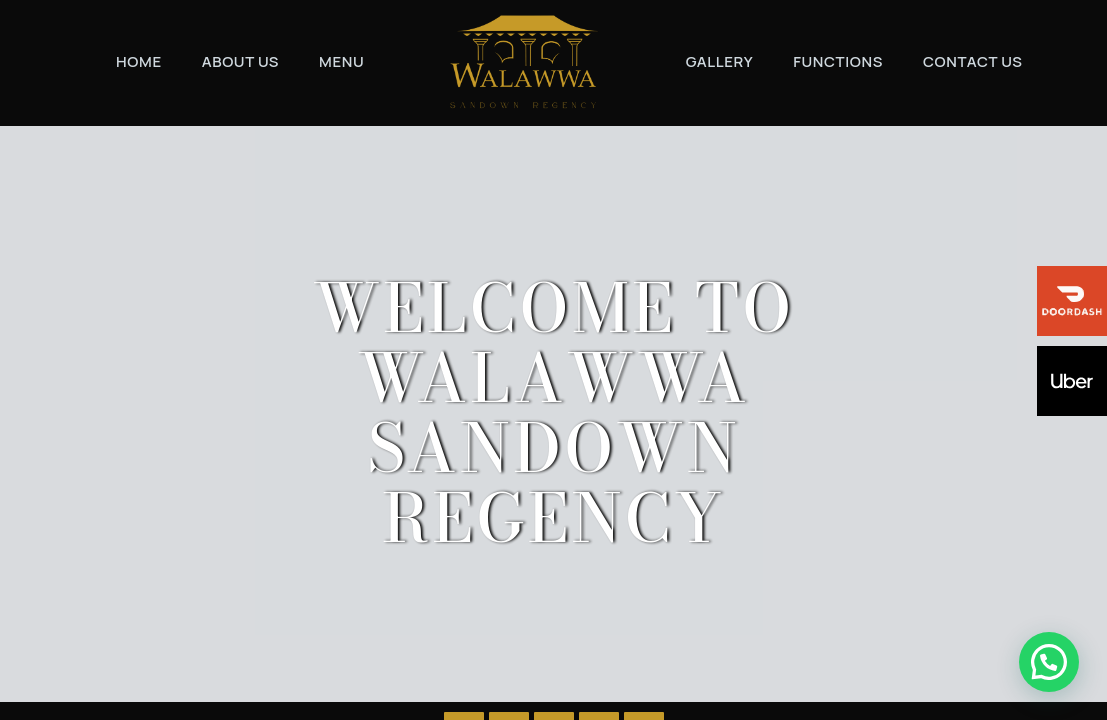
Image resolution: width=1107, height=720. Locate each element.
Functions (838, 61)
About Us (240, 61)
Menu (341, 61)
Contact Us (972, 61)
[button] (1053, 674)
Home (139, 61)
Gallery (720, 61)
